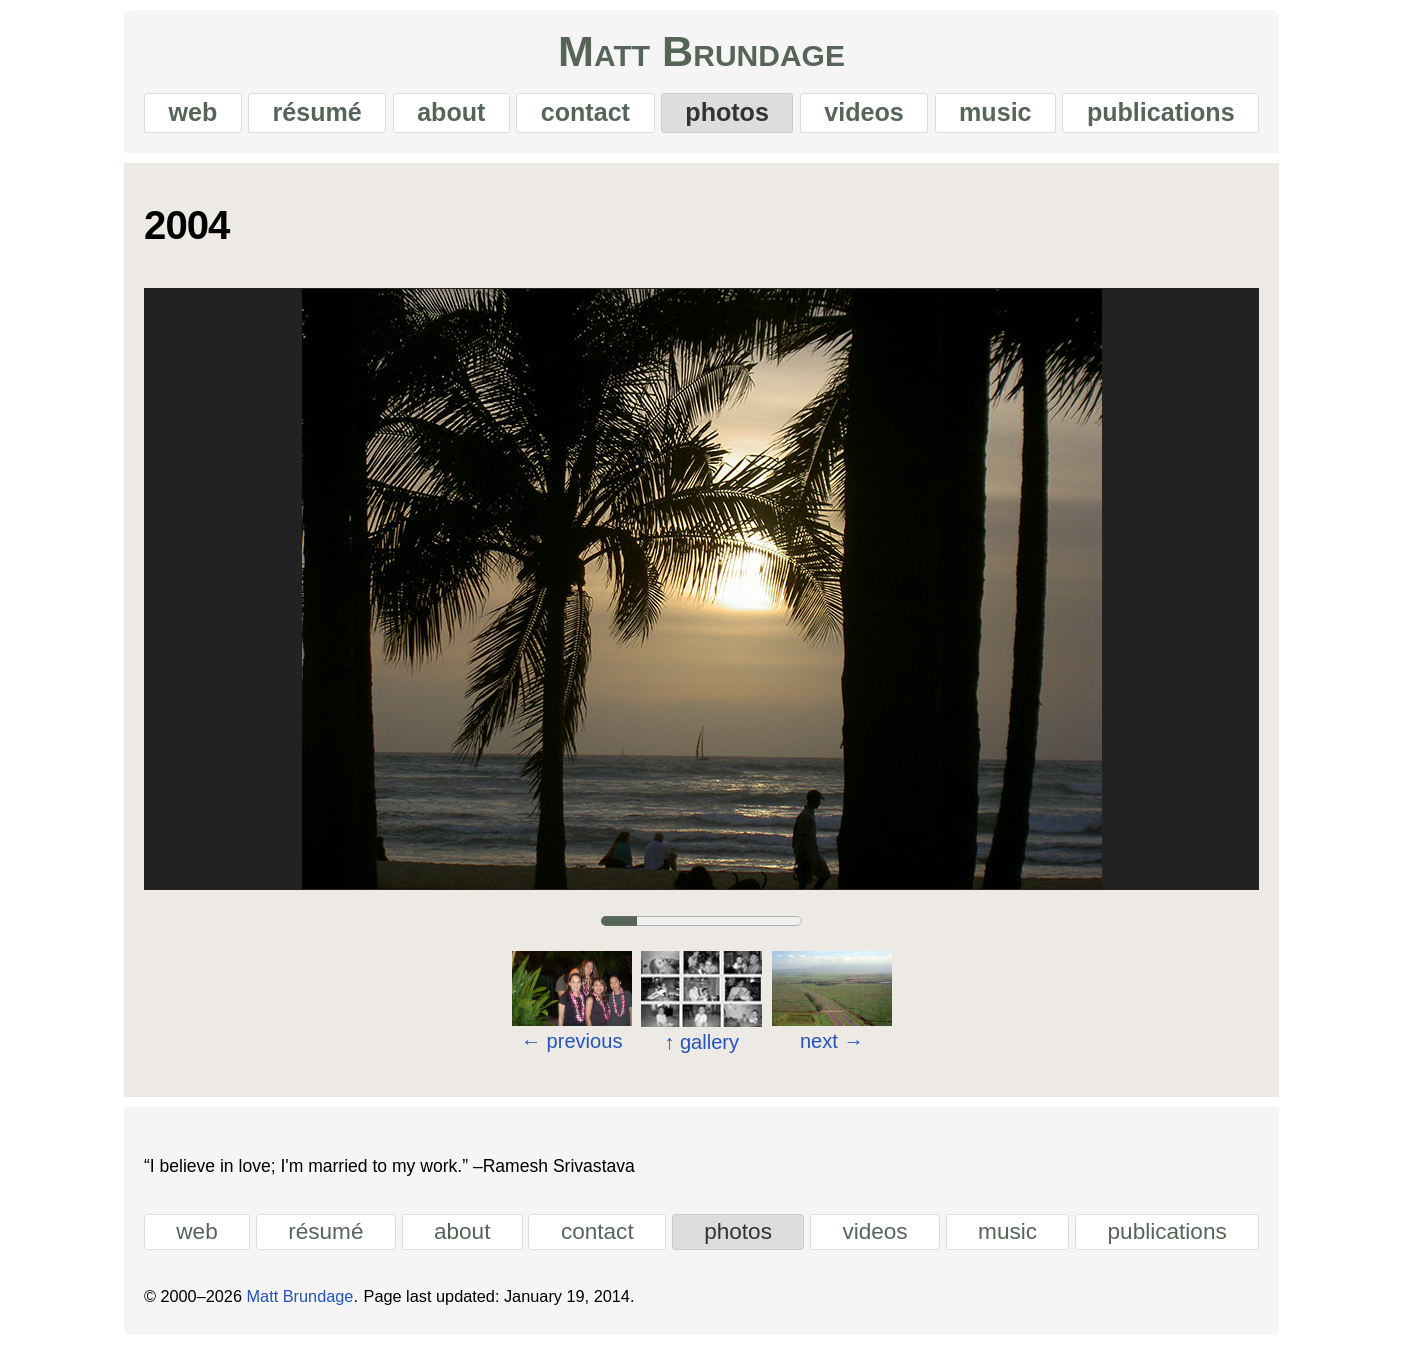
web (192, 112)
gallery (701, 1042)
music (995, 112)
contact (585, 112)
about (451, 112)
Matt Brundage (701, 51)
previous (571, 1041)
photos (727, 112)
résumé (317, 112)
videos (863, 112)
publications (1161, 112)
